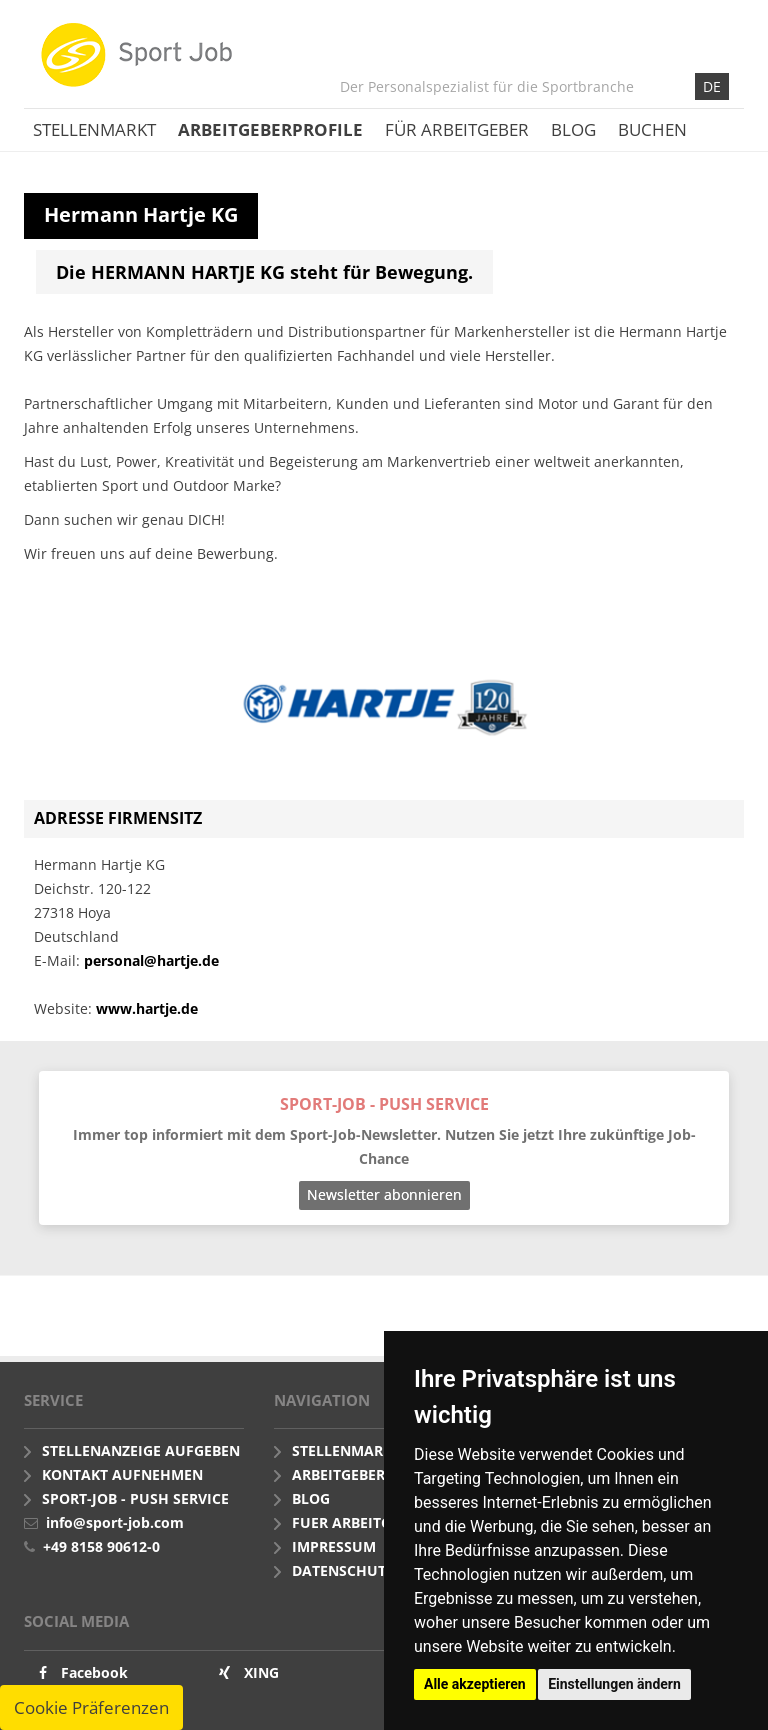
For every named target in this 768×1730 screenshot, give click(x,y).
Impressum (334, 1546)
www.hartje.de (147, 1008)
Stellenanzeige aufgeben (141, 1450)
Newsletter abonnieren (384, 1194)
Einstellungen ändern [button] (614, 1684)
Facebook (94, 1672)
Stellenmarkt (94, 129)
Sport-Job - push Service (135, 1498)
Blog (573, 129)
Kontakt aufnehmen (122, 1474)
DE (712, 86)
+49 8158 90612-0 (101, 1546)
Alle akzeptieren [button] (475, 1684)
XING (261, 1672)
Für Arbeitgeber (457, 129)
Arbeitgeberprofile (270, 129)
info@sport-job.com (115, 1522)
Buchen (652, 129)
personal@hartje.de (151, 960)
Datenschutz (343, 1570)
